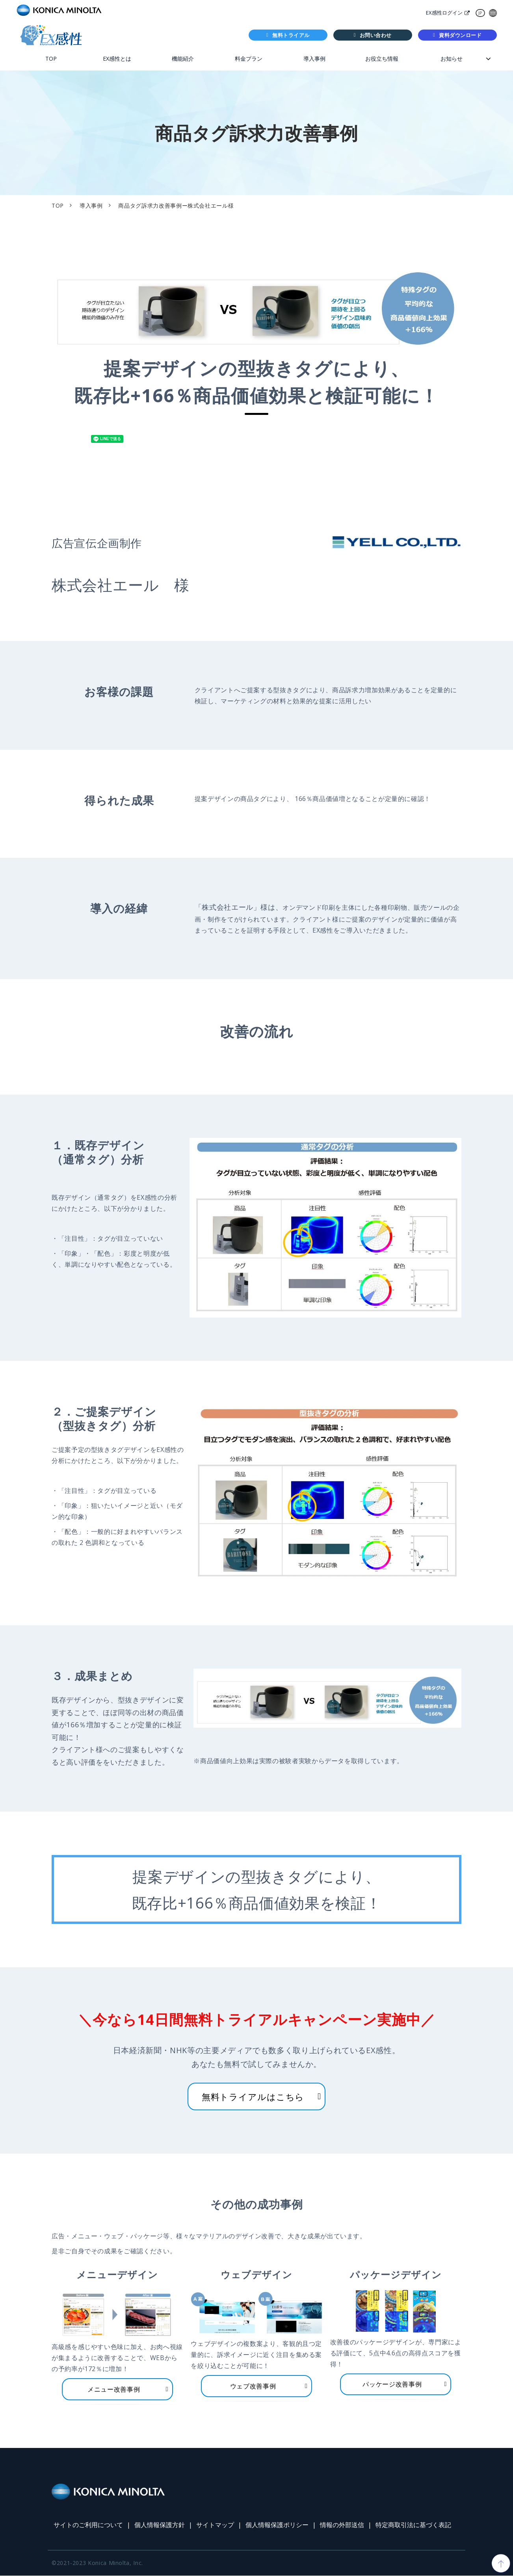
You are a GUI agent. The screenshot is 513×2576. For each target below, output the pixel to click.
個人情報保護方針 (159, 2524)
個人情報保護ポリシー (277, 2524)
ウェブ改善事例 (253, 2386)
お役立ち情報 (381, 58)
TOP (51, 58)
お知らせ (452, 58)
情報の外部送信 (342, 2524)
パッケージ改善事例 (392, 2384)
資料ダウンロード (460, 35)
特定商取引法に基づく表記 (413, 2524)
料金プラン (248, 58)
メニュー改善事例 (113, 2389)
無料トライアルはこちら (253, 2096)
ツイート (88, 435)
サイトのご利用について (88, 2524)
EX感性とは (117, 58)
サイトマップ (215, 2524)
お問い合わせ (376, 35)
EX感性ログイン (444, 12)
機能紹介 (183, 58)
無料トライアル (291, 35)
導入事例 (314, 58)
